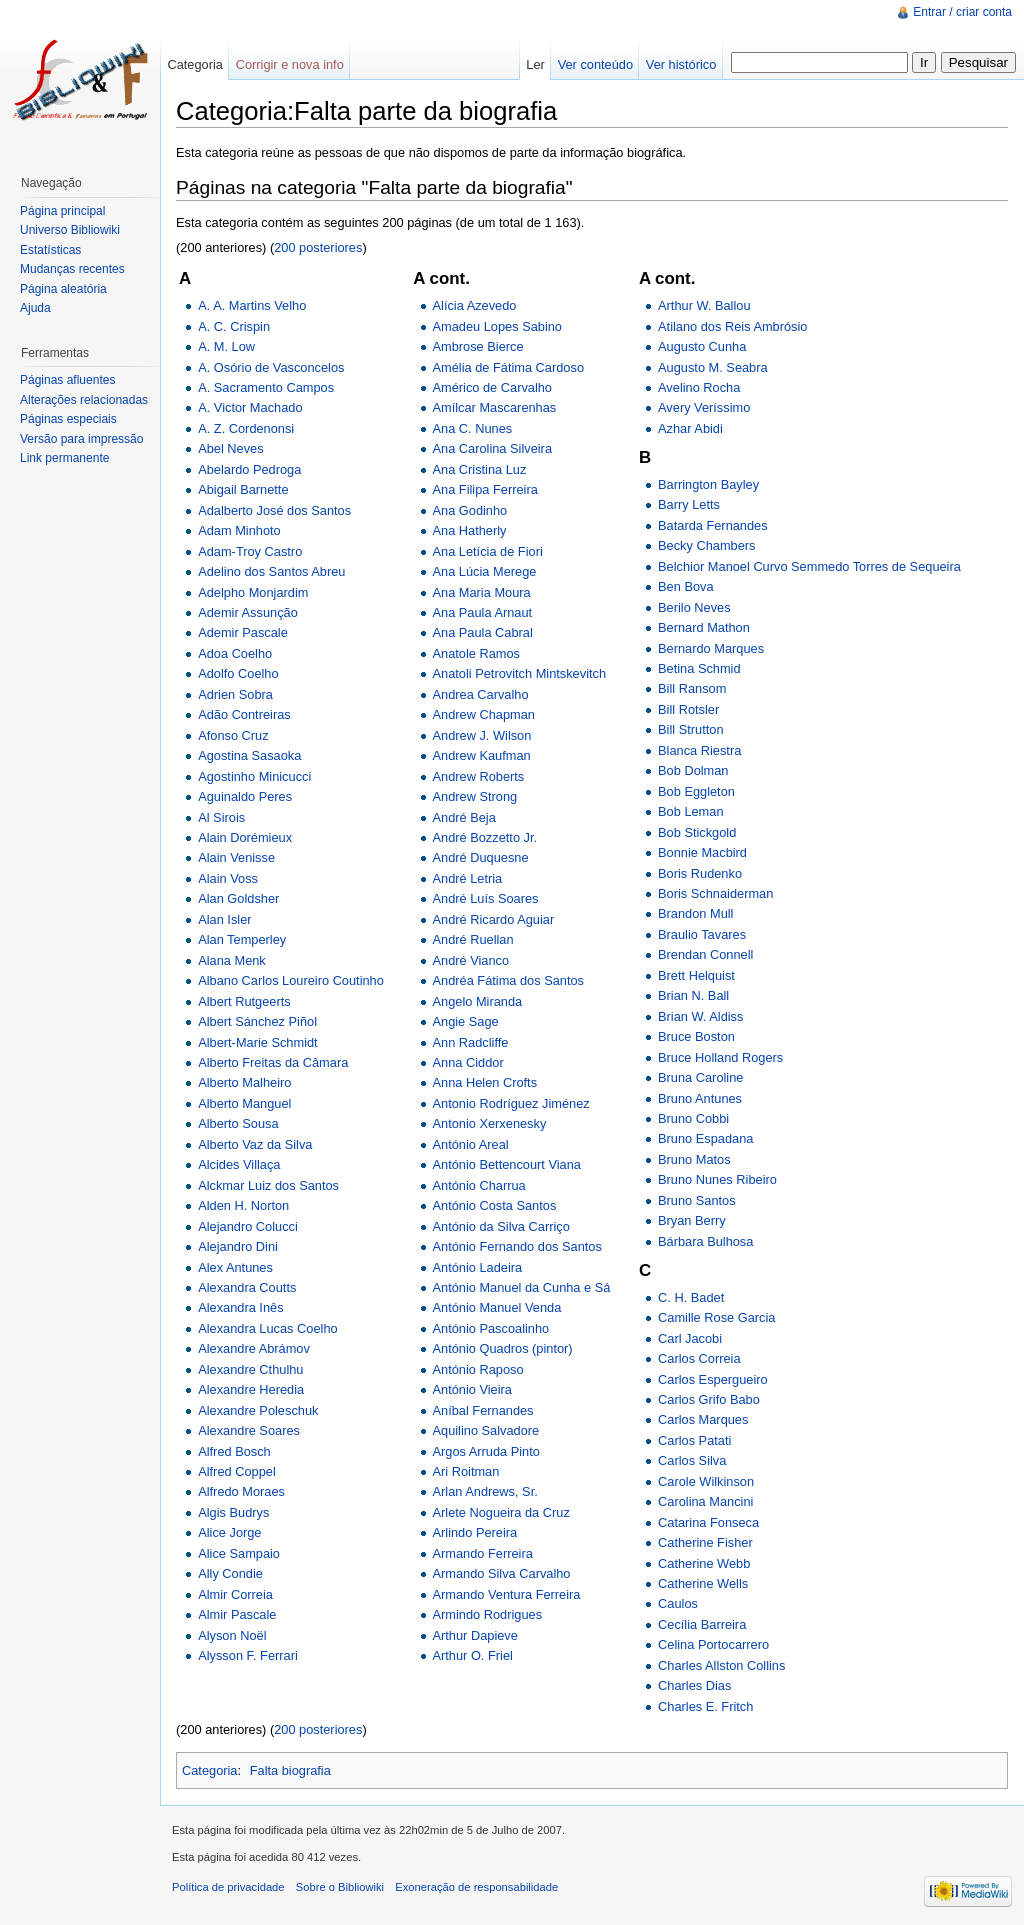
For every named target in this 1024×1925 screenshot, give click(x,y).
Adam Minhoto (239, 530)
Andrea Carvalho (481, 694)
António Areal (471, 1144)
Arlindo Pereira (475, 1532)
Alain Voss (228, 878)
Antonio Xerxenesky (490, 1123)
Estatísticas (50, 250)
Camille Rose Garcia (716, 1317)
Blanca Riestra (699, 750)
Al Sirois (221, 817)
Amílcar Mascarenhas (495, 407)
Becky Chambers (706, 545)
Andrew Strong (475, 796)
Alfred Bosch (234, 1451)
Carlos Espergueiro (713, 1379)
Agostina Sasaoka (249, 755)
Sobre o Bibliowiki (340, 1887)
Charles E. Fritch (705, 1706)
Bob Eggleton (696, 791)
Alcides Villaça (239, 1164)
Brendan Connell (705, 954)
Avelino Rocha (699, 387)
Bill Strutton (690, 729)
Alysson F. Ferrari (248, 1655)
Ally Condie (230, 1573)
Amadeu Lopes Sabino (498, 326)
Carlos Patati (694, 1440)
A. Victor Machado (250, 407)
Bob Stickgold (697, 832)
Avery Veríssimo (704, 407)
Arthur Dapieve (475, 1635)
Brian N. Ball (693, 995)
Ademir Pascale (243, 632)
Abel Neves (230, 448)
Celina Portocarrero (713, 1644)
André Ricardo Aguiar (494, 919)
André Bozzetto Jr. (485, 837)
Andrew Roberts (479, 776)
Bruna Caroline (700, 1077)
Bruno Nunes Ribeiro (717, 1179)
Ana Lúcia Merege (485, 571)
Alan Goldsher (238, 898)
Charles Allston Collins (721, 1665)
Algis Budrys (233, 1512)
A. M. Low (226, 346)
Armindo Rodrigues (488, 1614)
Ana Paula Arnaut (483, 612)
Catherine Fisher (705, 1542)
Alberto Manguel (244, 1103)
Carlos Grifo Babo (709, 1399)
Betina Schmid (699, 668)
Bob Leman (690, 811)
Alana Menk (232, 960)
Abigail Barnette (243, 489)
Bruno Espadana (705, 1138)
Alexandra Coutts (247, 1287)
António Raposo (478, 1369)
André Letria (468, 878)
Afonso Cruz (233, 735)
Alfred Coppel (237, 1471)
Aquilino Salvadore (486, 1430)
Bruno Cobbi (693, 1118)
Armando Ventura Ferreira (507, 1594)
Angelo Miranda (478, 1001)
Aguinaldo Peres (245, 796)
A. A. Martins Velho (252, 305)
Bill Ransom (692, 688)
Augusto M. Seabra (713, 367)
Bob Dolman (693, 770)
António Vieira (472, 1389)
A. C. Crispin (234, 326)
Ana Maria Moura (482, 592)
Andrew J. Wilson (482, 735)
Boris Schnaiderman (715, 893)
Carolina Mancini (705, 1501)
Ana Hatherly (470, 530)
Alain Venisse (236, 857)
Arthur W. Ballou (704, 305)
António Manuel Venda (497, 1307)
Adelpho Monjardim (253, 592)
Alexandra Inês (240, 1307)
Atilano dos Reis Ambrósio (732, 326)
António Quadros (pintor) (503, 1348)
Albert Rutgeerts (244, 1001)
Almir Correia (235, 1594)
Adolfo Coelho (238, 673)
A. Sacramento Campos (266, 387)
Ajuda (35, 308)
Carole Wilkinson (706, 1481)
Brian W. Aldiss (700, 1016)
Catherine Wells (703, 1583)
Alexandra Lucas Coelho (267, 1328)
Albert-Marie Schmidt (257, 1042)
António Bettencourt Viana (507, 1164)
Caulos (678, 1603)
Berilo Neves (694, 607)
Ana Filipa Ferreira (485, 489)
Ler (535, 64)
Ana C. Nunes (473, 428)
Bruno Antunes (700, 1098)
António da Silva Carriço (501, 1226)
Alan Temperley (242, 939)
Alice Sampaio (239, 1553)
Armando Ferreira (483, 1553)
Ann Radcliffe (471, 1042)
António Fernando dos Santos (517, 1246)
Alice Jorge (229, 1532)
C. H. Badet (691, 1297)
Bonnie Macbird (702, 852)
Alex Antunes (235, 1267)
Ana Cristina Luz (480, 469)
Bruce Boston (696, 1036)
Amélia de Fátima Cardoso (509, 367)
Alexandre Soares (249, 1430)
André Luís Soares (486, 898)
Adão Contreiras (244, 714)
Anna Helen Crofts (485, 1082)
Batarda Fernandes (713, 525)
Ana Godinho (470, 510)
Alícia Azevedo (475, 305)
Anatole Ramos (477, 653)
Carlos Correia (699, 1358)
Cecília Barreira (702, 1624)
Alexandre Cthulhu (250, 1369)
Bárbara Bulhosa (705, 1241)
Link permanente (64, 458)
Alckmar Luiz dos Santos (268, 1185)
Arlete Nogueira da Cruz (501, 1512)
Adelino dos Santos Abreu (271, 571)
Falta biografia (290, 1770)
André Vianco (471, 960)
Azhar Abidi (690, 428)
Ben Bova (686, 586)
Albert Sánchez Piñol (257, 1021)
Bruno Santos (697, 1200)
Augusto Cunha (702, 346)
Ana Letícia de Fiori (488, 551)
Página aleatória (63, 289)
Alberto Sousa (238, 1123)
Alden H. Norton (243, 1205)
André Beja (464, 817)
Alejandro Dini (238, 1246)
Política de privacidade (228, 1887)
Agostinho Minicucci (254, 776)
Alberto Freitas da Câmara (273, 1062)
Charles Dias (694, 1685)
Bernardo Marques (711, 648)
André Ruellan (473, 939)
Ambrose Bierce (478, 346)
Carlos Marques (703, 1419)
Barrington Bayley (708, 484)
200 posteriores (318, 247)
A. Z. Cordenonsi (246, 428)
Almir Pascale (237, 1614)
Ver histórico (681, 64)
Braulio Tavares (702, 934)
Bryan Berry (692, 1220)
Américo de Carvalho (493, 387)
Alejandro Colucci (248, 1226)
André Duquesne (481, 857)
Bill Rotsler (688, 709)
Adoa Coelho (235, 653)
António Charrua (479, 1185)
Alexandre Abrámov (254, 1348)
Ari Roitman (466, 1471)
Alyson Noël (232, 1635)
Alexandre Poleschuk (258, 1410)
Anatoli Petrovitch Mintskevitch (520, 673)
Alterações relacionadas (84, 400)
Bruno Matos (694, 1159)
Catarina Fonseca (708, 1522)
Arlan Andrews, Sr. (485, 1491)
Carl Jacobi (690, 1338)
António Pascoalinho (491, 1328)
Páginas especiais (68, 419)
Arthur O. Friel (473, 1655)
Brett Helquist (696, 975)
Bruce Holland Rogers (720, 1057)
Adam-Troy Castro (250, 551)
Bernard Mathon (704, 627)
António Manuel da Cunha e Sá (522, 1287)
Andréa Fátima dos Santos (509, 980)
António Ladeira (478, 1267)
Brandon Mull (695, 913)
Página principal (62, 211)
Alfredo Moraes (241, 1491)
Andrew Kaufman (482, 755)
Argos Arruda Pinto (486, 1451)
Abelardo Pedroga (249, 469)
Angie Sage (466, 1021)
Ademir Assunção (248, 612)
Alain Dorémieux (245, 837)
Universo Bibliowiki (70, 230)
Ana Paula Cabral (483, 632)
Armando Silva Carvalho (502, 1573)
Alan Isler (224, 919)
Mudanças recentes (72, 269)
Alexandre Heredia (251, 1389)
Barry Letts (689, 504)
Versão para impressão (81, 439)
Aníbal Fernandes (483, 1410)
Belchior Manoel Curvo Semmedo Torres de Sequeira (809, 566)
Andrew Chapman (484, 714)
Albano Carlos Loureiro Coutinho (291, 980)
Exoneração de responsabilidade (476, 1887)
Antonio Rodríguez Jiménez (511, 1103)
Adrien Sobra (235, 694)
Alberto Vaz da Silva (255, 1144)
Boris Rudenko (700, 873)
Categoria (210, 1770)
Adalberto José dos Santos (274, 510)
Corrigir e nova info (290, 64)
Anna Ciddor (468, 1062)
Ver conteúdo (595, 64)
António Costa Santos (495, 1205)
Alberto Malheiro (244, 1082)
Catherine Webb (704, 1563)
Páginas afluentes (67, 380)
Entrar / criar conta (962, 12)
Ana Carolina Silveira (493, 448)
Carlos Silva (692, 1460)
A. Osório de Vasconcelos (271, 367)
